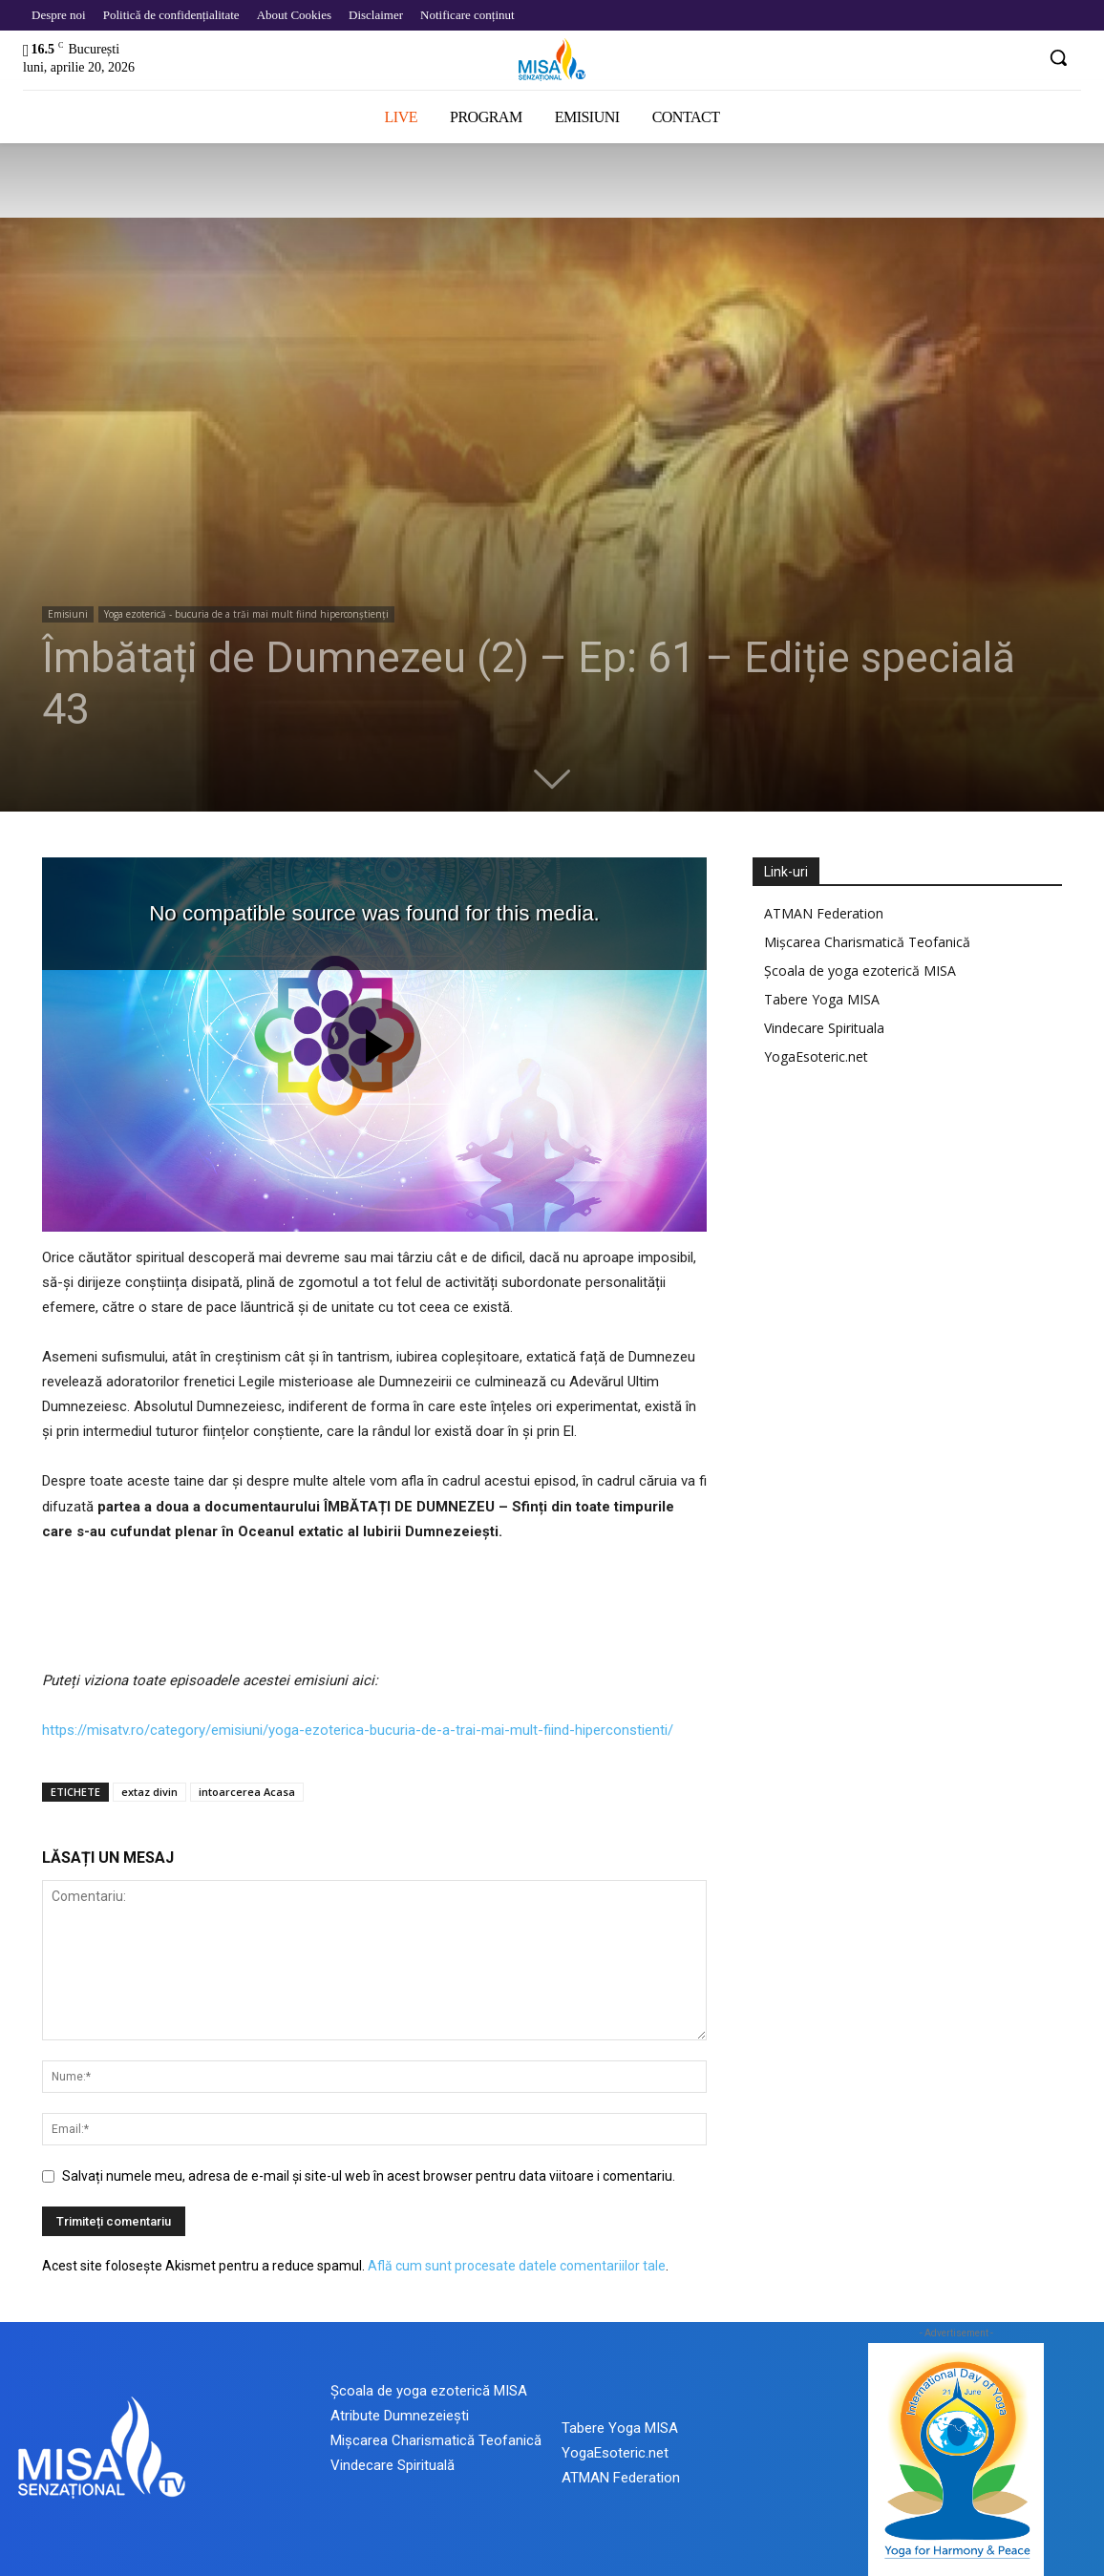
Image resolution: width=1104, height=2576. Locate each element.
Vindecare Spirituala (824, 1028)
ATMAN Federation (823, 913)
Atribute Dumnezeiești (399, 2415)
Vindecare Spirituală (392, 2465)
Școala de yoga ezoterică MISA (860, 970)
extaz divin (149, 1791)
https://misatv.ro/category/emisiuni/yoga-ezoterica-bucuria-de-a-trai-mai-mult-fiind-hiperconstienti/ (357, 1730)
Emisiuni (68, 614)
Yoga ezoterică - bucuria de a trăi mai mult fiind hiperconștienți (246, 614)
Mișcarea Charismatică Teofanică (867, 942)
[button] (1058, 57)
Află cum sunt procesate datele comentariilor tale (517, 2265)
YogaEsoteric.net (816, 1056)
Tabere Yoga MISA (822, 999)
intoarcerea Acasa (247, 1791)
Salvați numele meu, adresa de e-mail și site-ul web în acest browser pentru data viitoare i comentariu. (368, 2176)
